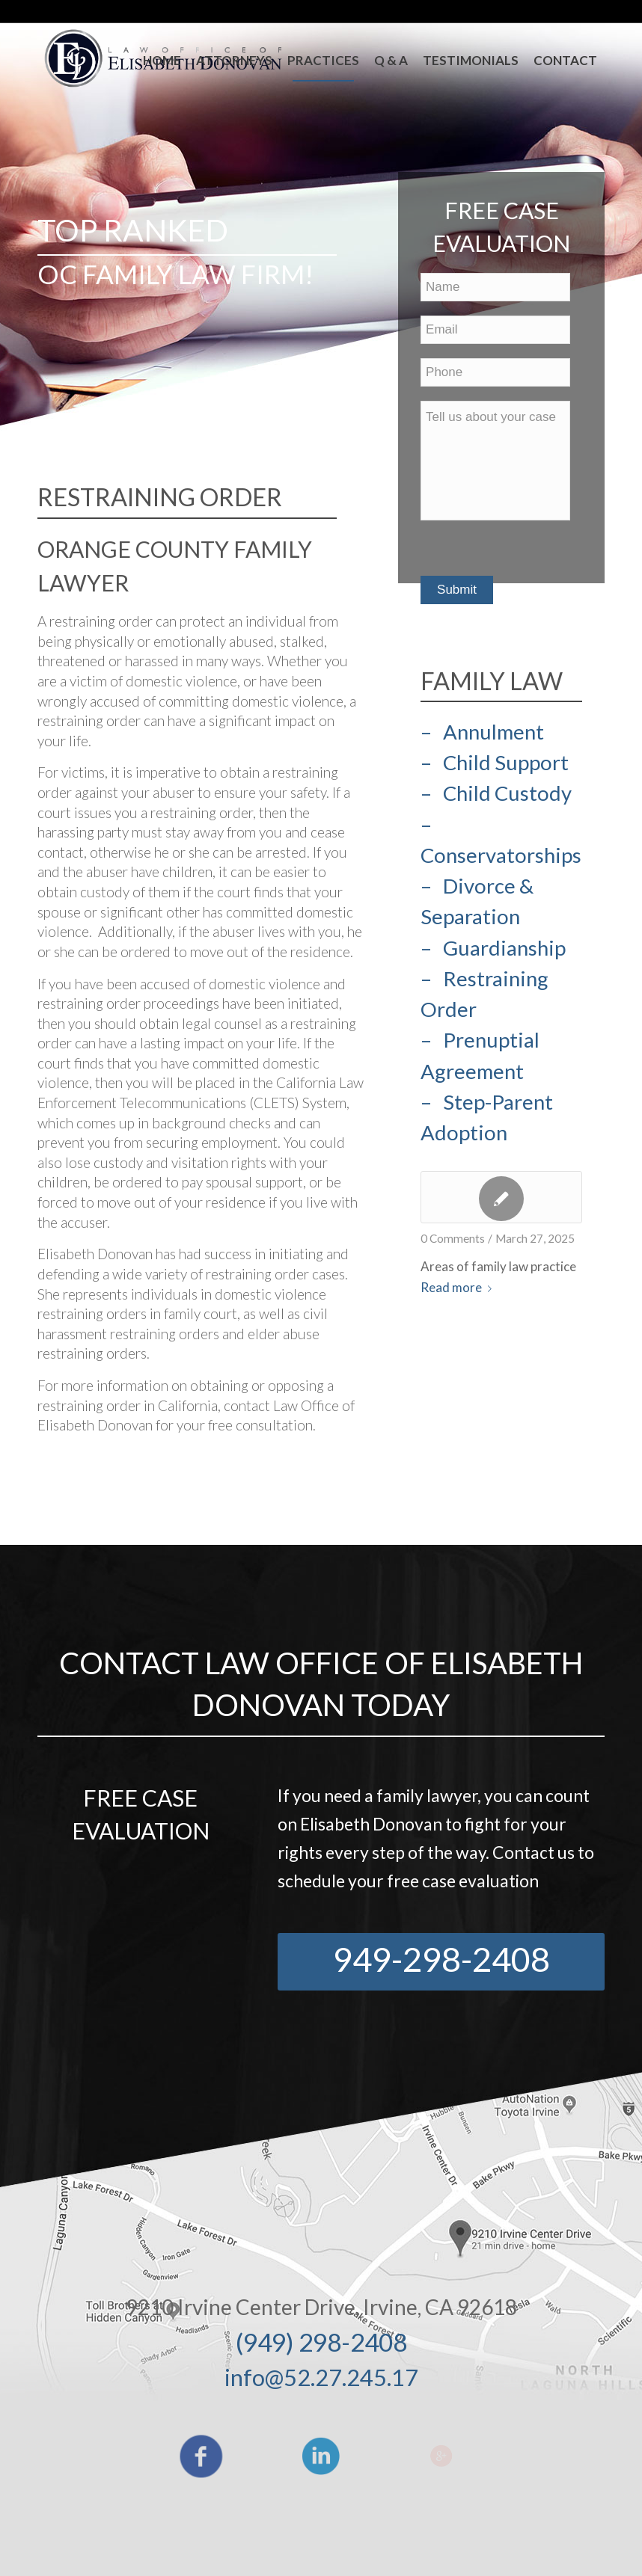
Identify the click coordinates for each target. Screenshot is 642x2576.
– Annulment (482, 731)
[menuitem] (162, 60)
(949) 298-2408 (321, 2342)
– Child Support (495, 762)
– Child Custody (496, 793)
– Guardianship (493, 947)
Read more (459, 1287)
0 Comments (453, 1238)
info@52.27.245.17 (321, 2377)
